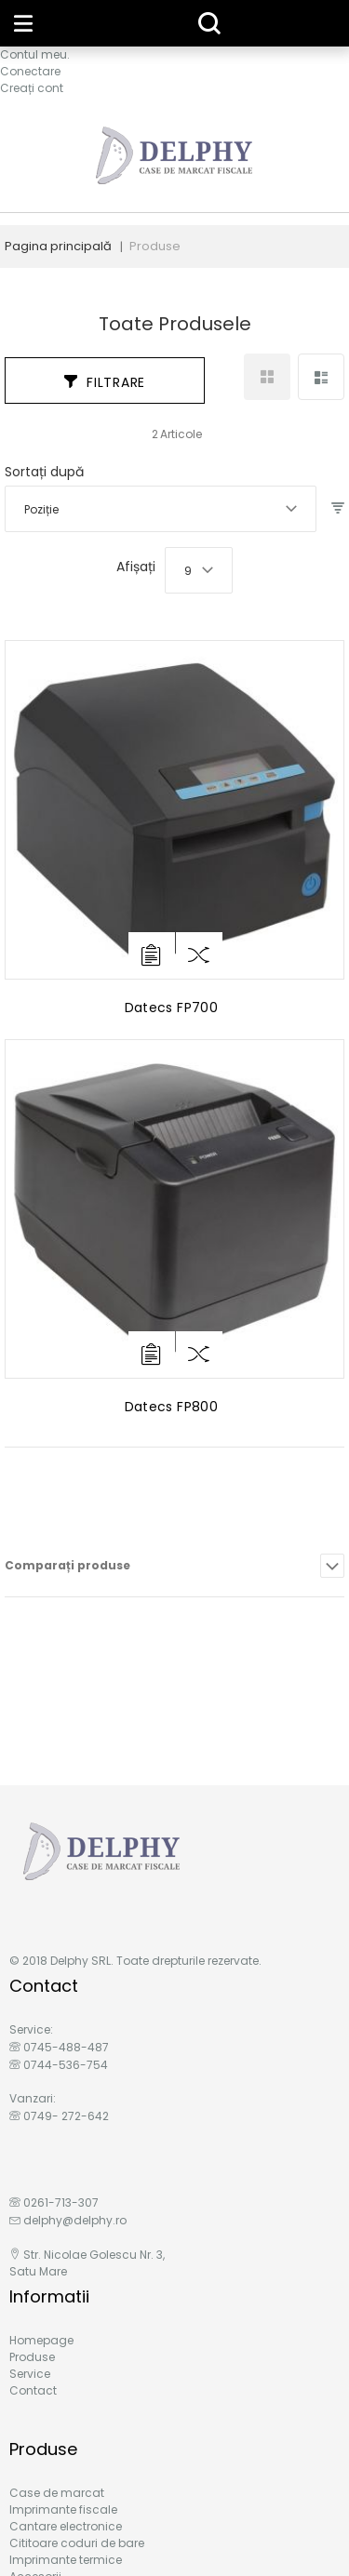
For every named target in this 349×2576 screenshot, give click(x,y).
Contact (33, 2390)
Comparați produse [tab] (67, 1565)
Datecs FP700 (171, 1007)
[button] (199, 955)
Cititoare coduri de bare (76, 2543)
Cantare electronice (65, 2526)
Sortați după (44, 471)
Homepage (41, 2340)
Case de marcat (56, 2493)
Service (29, 2374)
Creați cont (31, 88)
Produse (32, 2357)
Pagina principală (58, 246)
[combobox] (160, 509)
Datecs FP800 (171, 1406)
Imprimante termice (65, 2560)
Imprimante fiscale (63, 2509)
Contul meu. (35, 54)
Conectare (30, 71)
